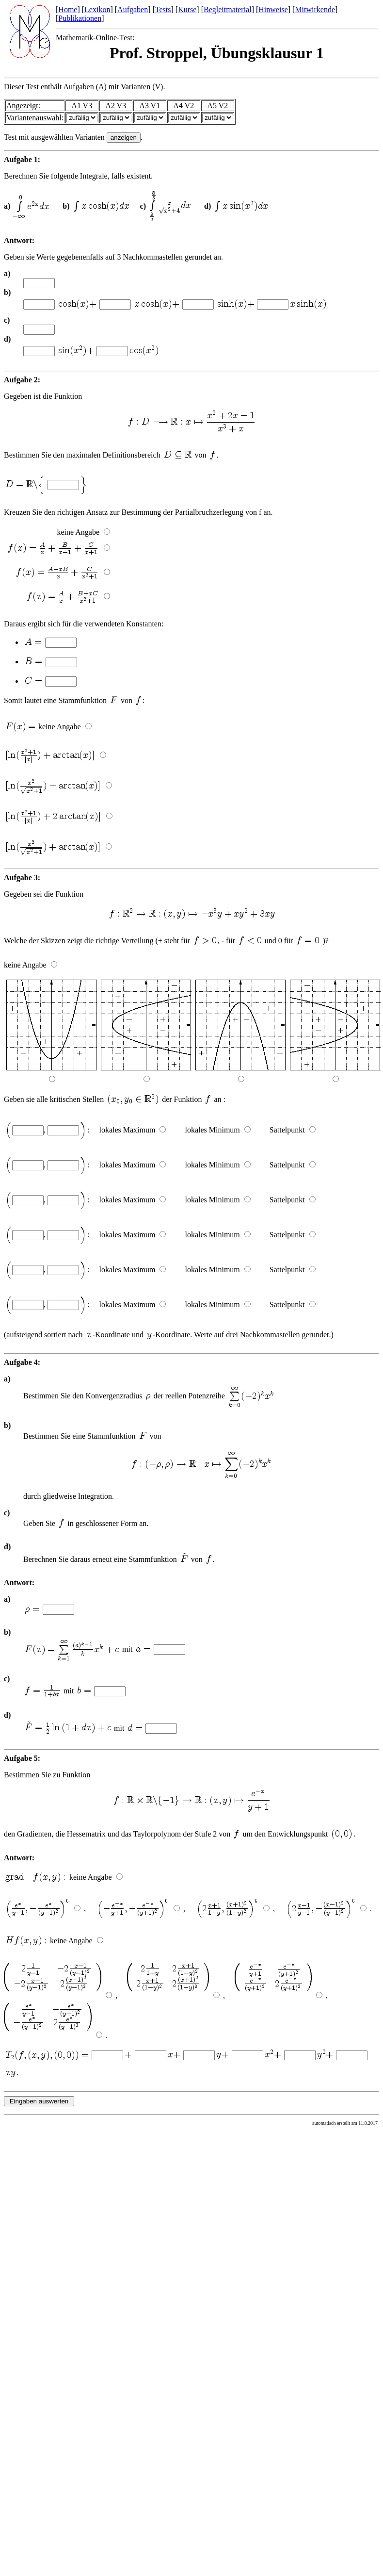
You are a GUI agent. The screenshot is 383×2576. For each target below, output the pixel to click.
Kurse (187, 9)
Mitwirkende (315, 9)
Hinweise (272, 9)
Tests (163, 9)
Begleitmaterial (228, 9)
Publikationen (79, 18)
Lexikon (97, 9)
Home (67, 9)
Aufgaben (132, 9)
